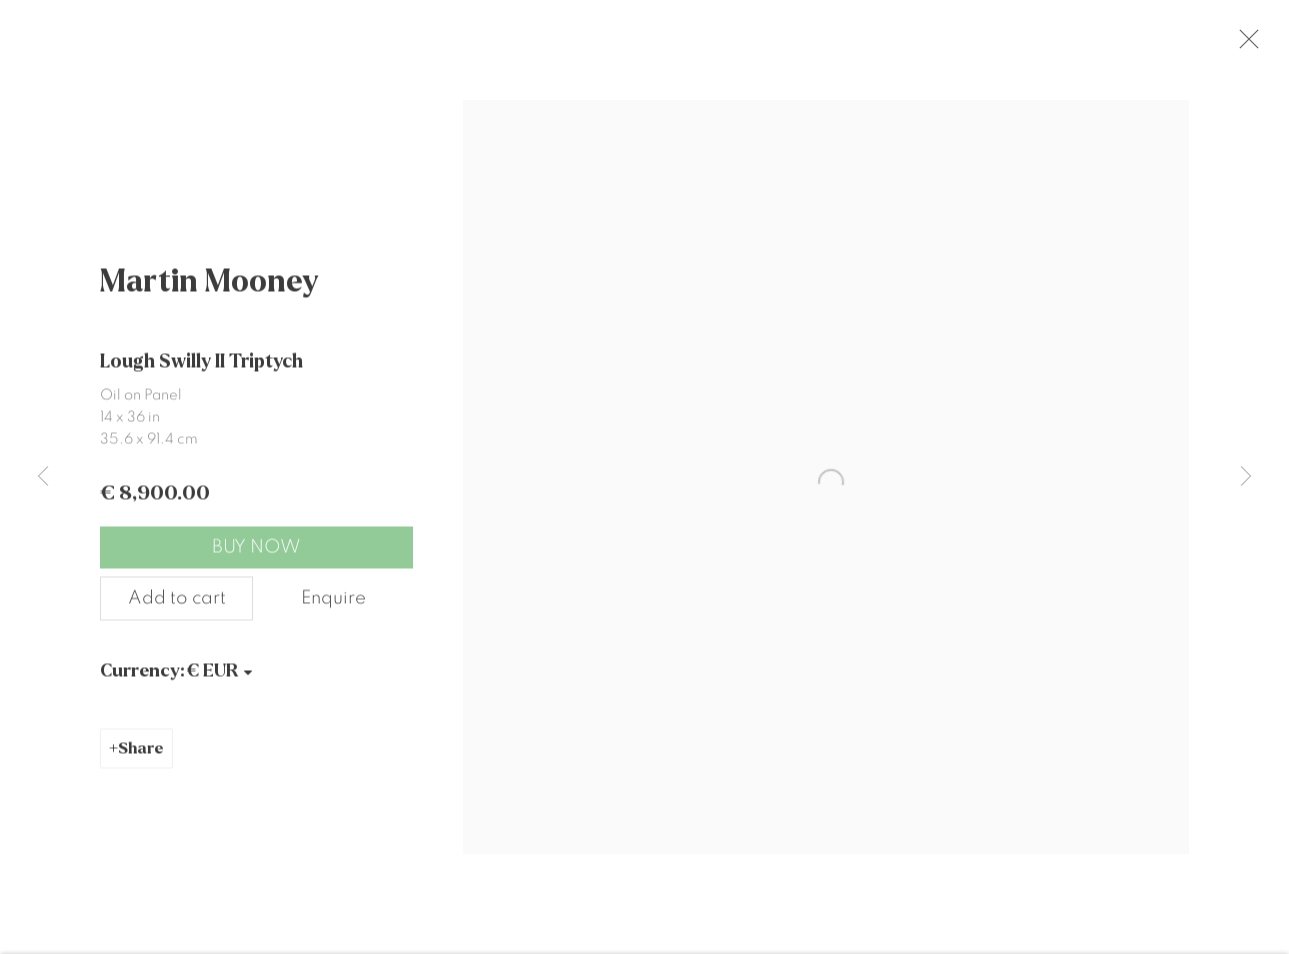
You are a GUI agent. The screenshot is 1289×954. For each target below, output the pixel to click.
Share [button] (141, 761)
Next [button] (1246, 477)
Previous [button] (43, 477)
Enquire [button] (333, 610)
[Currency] (221, 683)
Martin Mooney (209, 294)
